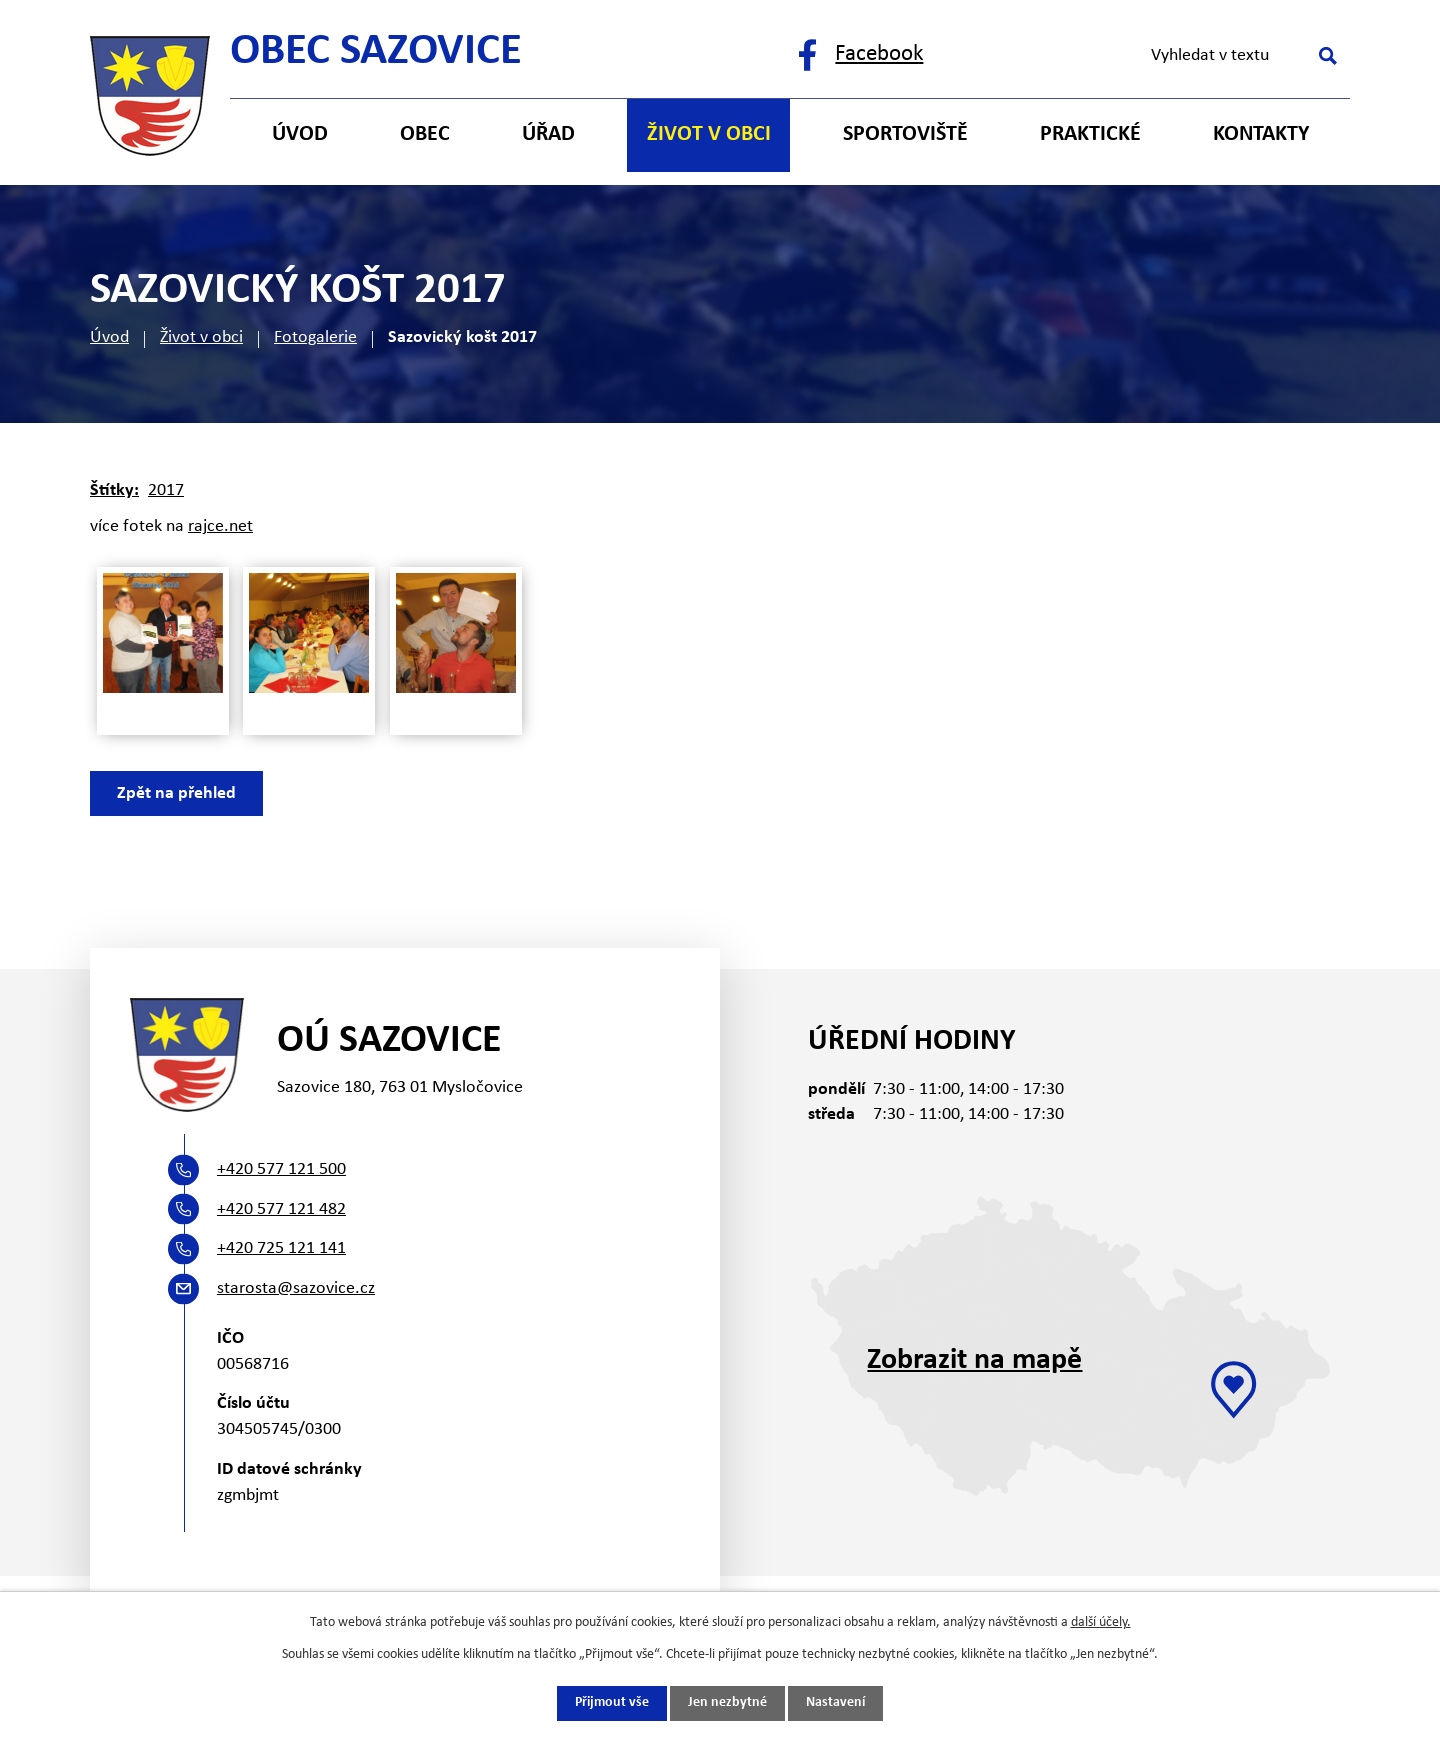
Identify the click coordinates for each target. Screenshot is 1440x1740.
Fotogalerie (315, 337)
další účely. (1101, 1622)
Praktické (1090, 134)
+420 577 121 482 (281, 1209)
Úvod (109, 337)
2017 (166, 490)
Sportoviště (905, 134)
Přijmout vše (612, 1703)
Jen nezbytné (727, 1703)
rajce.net (220, 526)
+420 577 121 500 (281, 1169)
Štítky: (114, 490)
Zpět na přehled (176, 793)
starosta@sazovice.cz (296, 1288)
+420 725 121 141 (281, 1248)
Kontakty (1261, 134)
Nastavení (835, 1703)
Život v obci (201, 337)
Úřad (548, 134)
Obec (425, 134)
